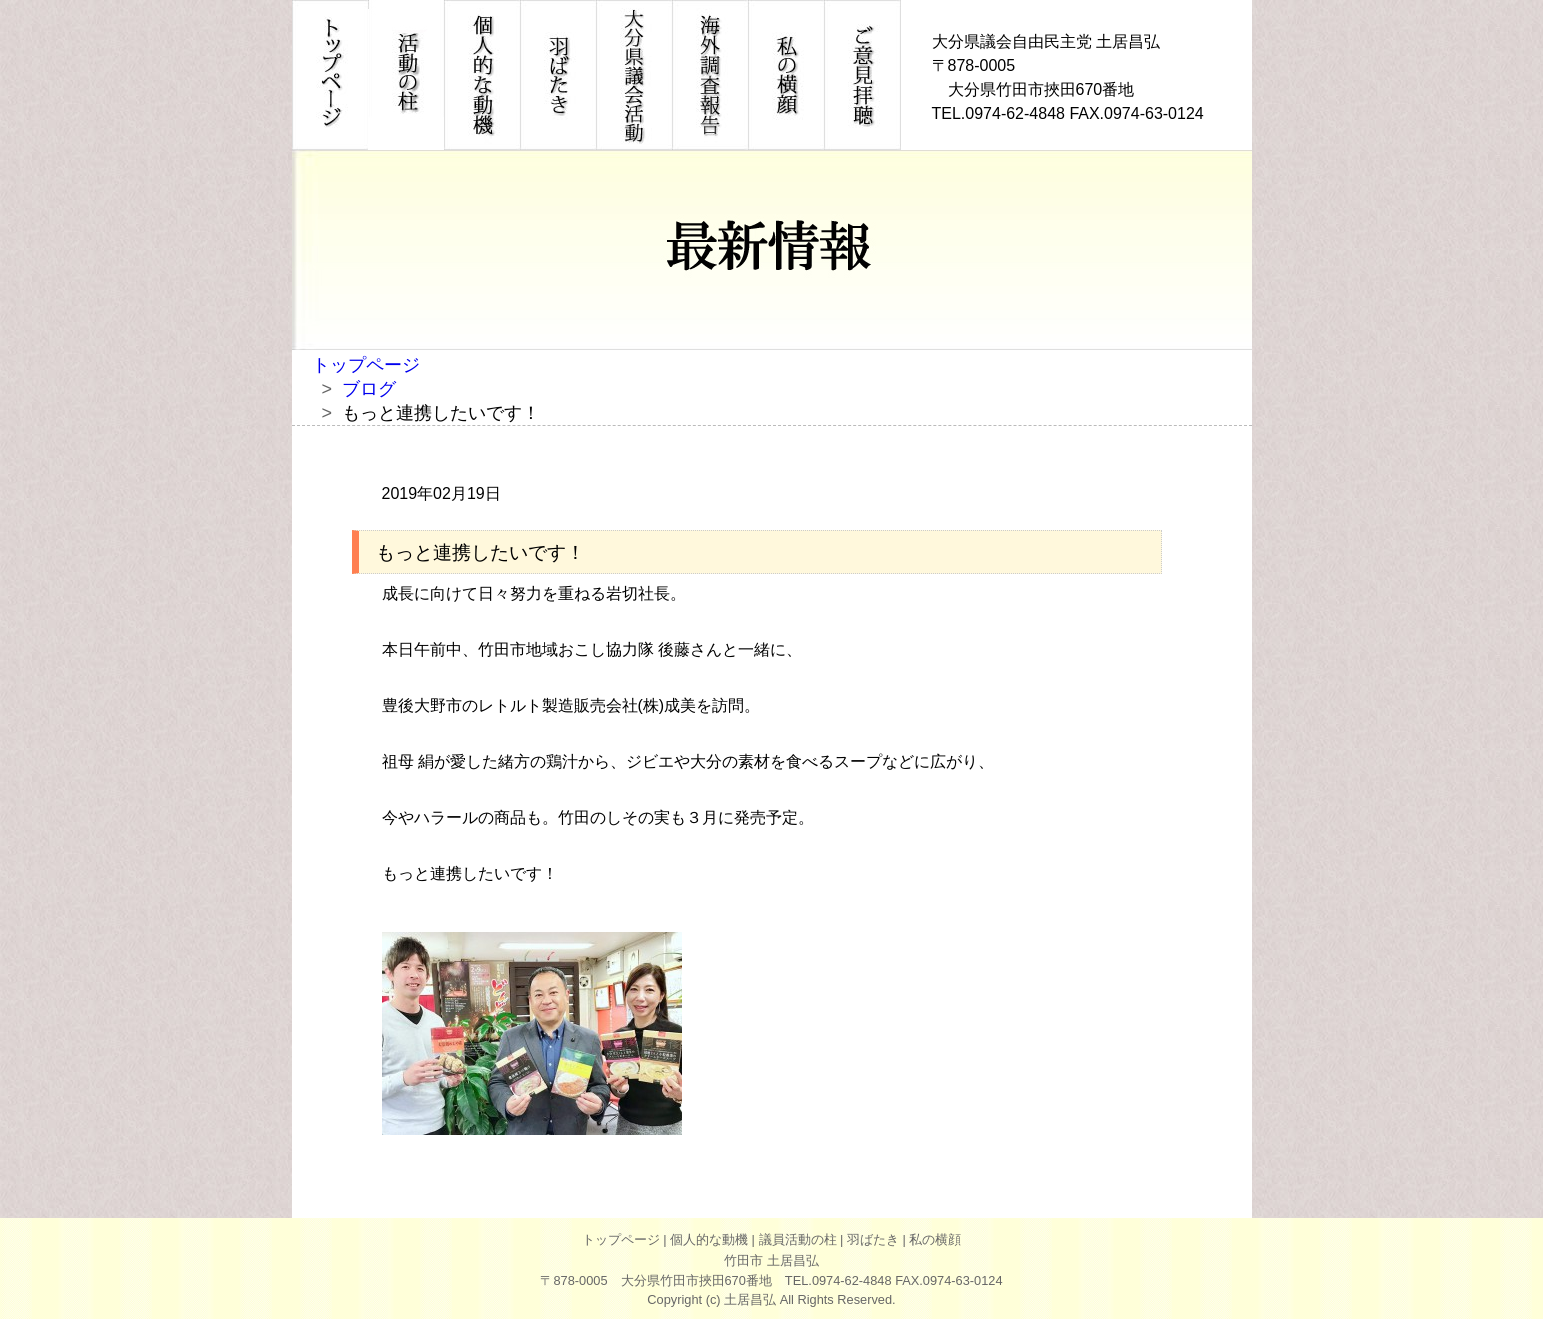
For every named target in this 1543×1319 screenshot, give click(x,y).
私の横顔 (935, 1239)
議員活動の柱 (798, 1239)
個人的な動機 (709, 1239)
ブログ (369, 389)
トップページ (366, 365)
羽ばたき (873, 1239)
